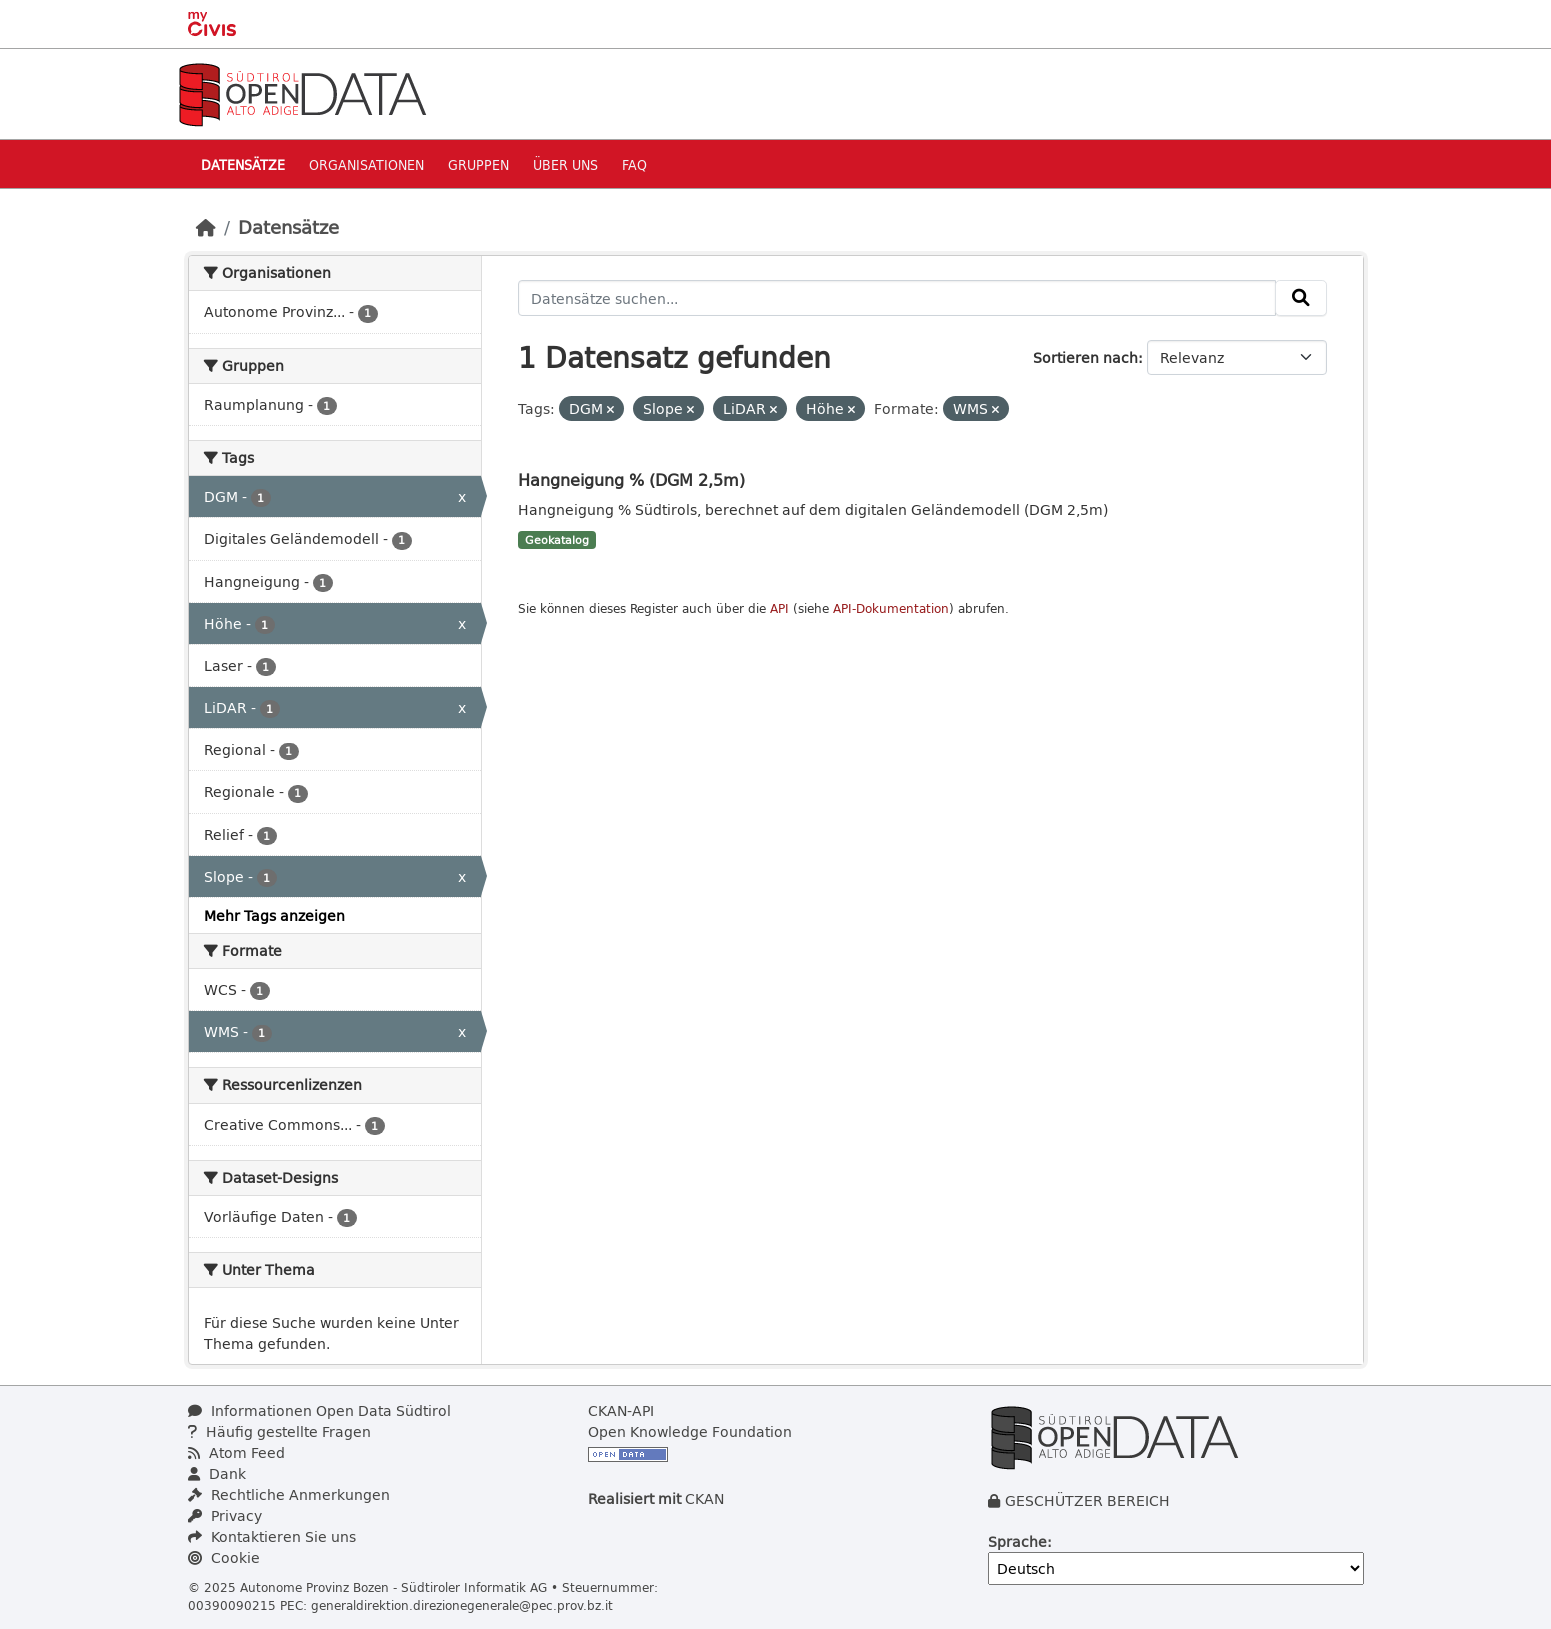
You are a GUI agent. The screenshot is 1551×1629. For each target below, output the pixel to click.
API (779, 608)
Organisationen (366, 164)
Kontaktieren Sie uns (272, 1536)
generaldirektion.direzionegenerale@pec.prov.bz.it (462, 1605)
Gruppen (478, 164)
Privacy (225, 1515)
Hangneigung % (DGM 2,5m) (631, 479)
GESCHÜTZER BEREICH (1087, 1500)
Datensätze (243, 164)
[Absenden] (1301, 298)
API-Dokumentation (891, 608)
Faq (634, 164)
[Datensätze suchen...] (897, 298)
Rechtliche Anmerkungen (289, 1494)
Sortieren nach (1085, 357)
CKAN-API (621, 1410)
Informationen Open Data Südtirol (319, 1410)
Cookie (224, 1557)
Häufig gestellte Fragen (279, 1431)
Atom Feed (236, 1452)
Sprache (1017, 1541)
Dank (217, 1473)
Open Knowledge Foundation (690, 1431)
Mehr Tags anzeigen (274, 915)
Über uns (565, 164)
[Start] (206, 227)
